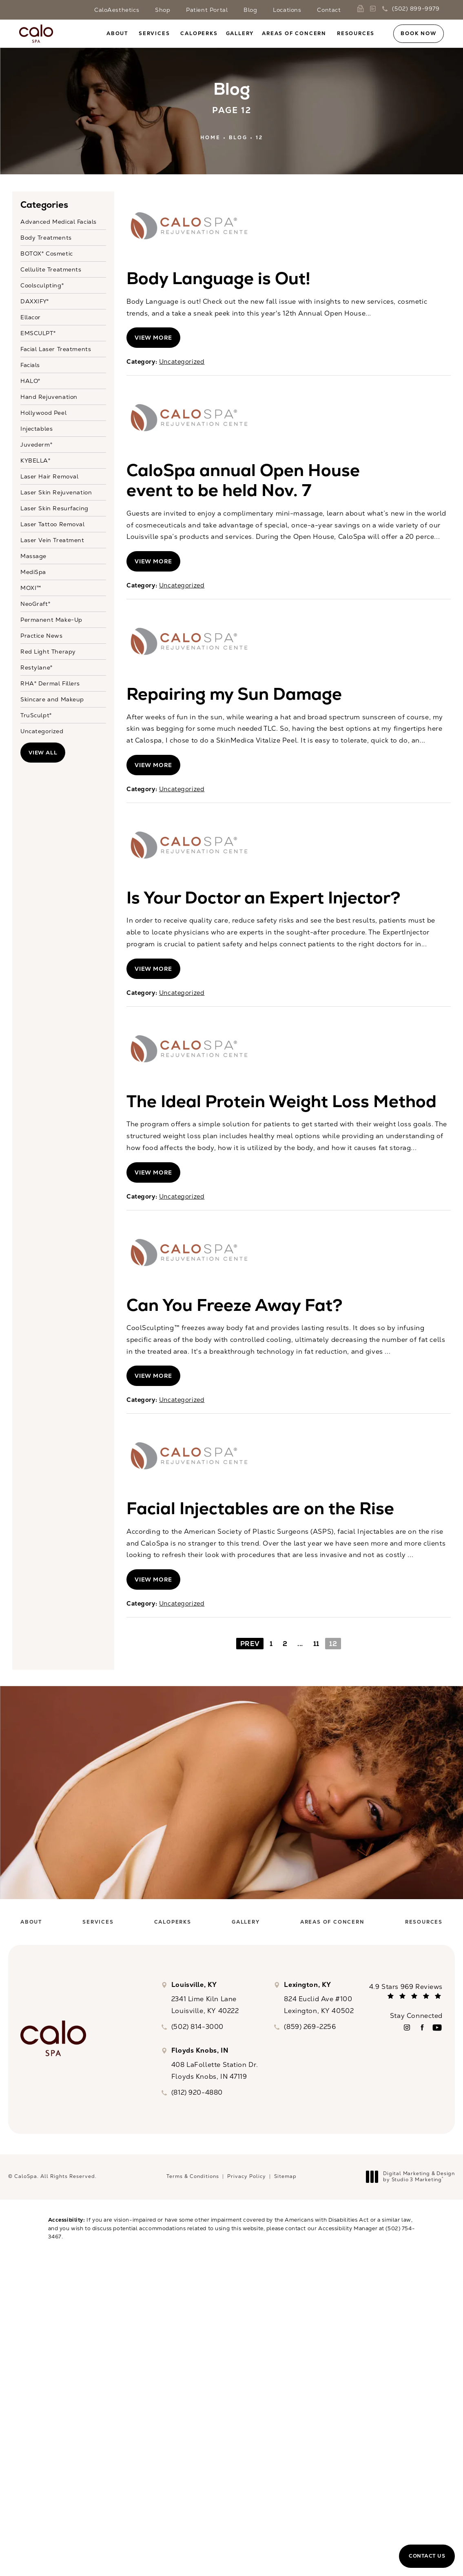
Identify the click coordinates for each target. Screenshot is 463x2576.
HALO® (30, 380)
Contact (329, 9)
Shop (162, 9)
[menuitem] (118, 33)
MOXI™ (30, 587)
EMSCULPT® (37, 332)
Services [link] (154, 33)
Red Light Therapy (48, 651)
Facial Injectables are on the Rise (260, 1508)
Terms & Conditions (192, 2176)
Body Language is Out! (218, 278)
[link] (362, 8)
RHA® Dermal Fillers (50, 683)
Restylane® (36, 667)
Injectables (36, 428)
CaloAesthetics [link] (116, 9)
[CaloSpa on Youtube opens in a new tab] (437, 2027)
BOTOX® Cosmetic (46, 253)
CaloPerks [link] (198, 33)
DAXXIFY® (34, 301)
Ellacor (30, 317)
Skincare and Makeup (52, 699)
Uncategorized (42, 730)
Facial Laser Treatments (55, 348)
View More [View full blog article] (153, 337)
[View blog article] (187, 225)
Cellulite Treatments (51, 269)
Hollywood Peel (43, 412)
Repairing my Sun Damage (234, 694)
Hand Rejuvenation (49, 396)
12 (259, 137)
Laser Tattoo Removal (52, 524)
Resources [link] (355, 33)
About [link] (117, 33)
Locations (287, 9)
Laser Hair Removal (49, 476)
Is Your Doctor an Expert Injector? (263, 897)
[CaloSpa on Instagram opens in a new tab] (406, 2027)
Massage (33, 555)
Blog (250, 9)
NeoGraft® (35, 603)
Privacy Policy (246, 2176)
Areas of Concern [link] (294, 33)
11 (316, 1643)
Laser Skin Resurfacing (54, 508)
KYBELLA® (35, 460)
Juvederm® (36, 444)
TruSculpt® (36, 715)
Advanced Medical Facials (58, 222)
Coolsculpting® (42, 285)
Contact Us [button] (427, 2556)
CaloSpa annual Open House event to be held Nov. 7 (243, 480)
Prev (249, 1643)
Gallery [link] (240, 33)
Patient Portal (207, 9)
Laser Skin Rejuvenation (56, 492)
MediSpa (33, 571)
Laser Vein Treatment (52, 539)
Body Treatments (46, 237)
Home (210, 137)
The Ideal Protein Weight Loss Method (281, 1101)
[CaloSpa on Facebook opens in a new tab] (422, 2027)
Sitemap (285, 2176)
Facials (30, 364)
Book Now (418, 33)
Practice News (41, 635)
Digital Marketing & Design (412, 2177)
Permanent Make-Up (51, 619)
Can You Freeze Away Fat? (234, 1305)
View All (43, 752)
